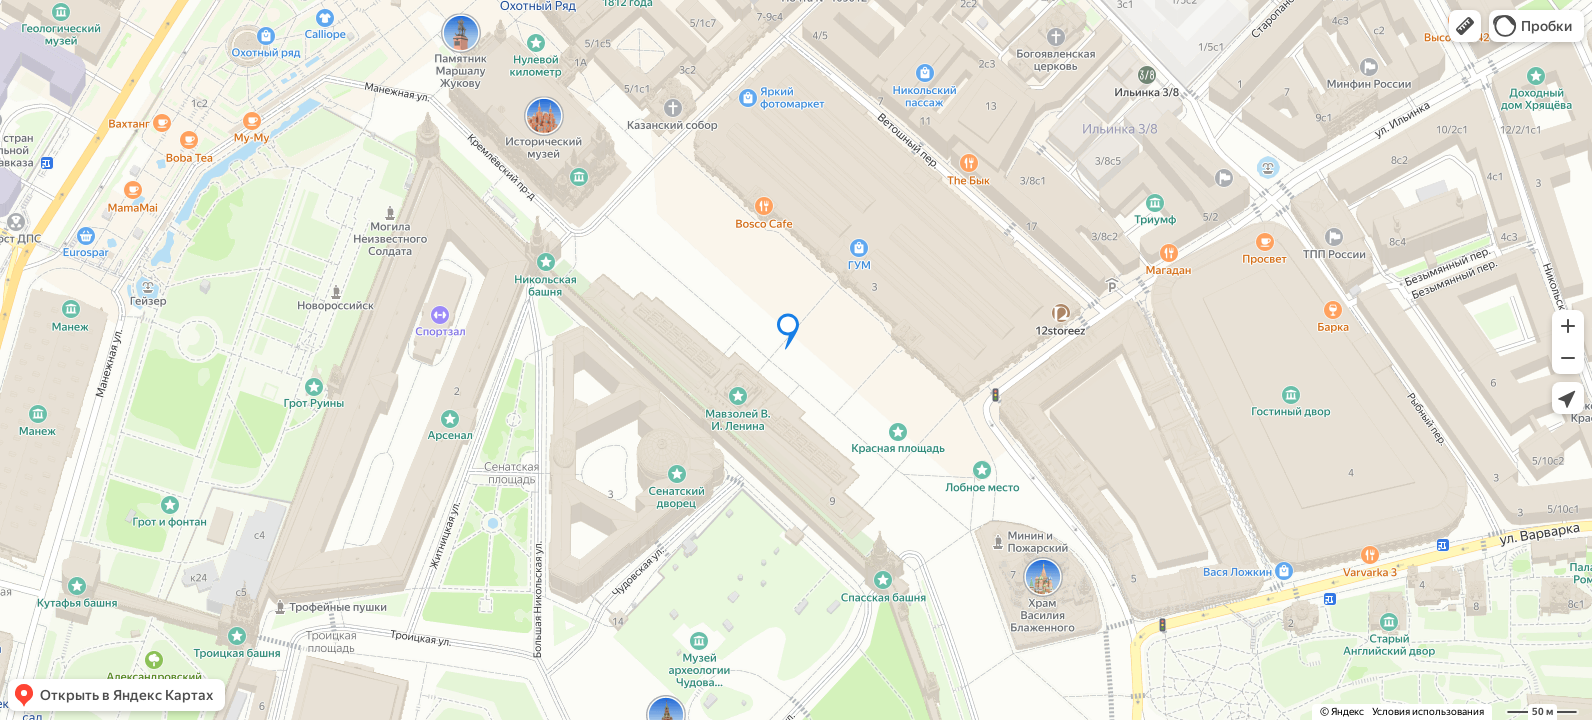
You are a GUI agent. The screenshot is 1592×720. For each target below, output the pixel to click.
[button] (1465, 26)
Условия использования (1428, 711)
